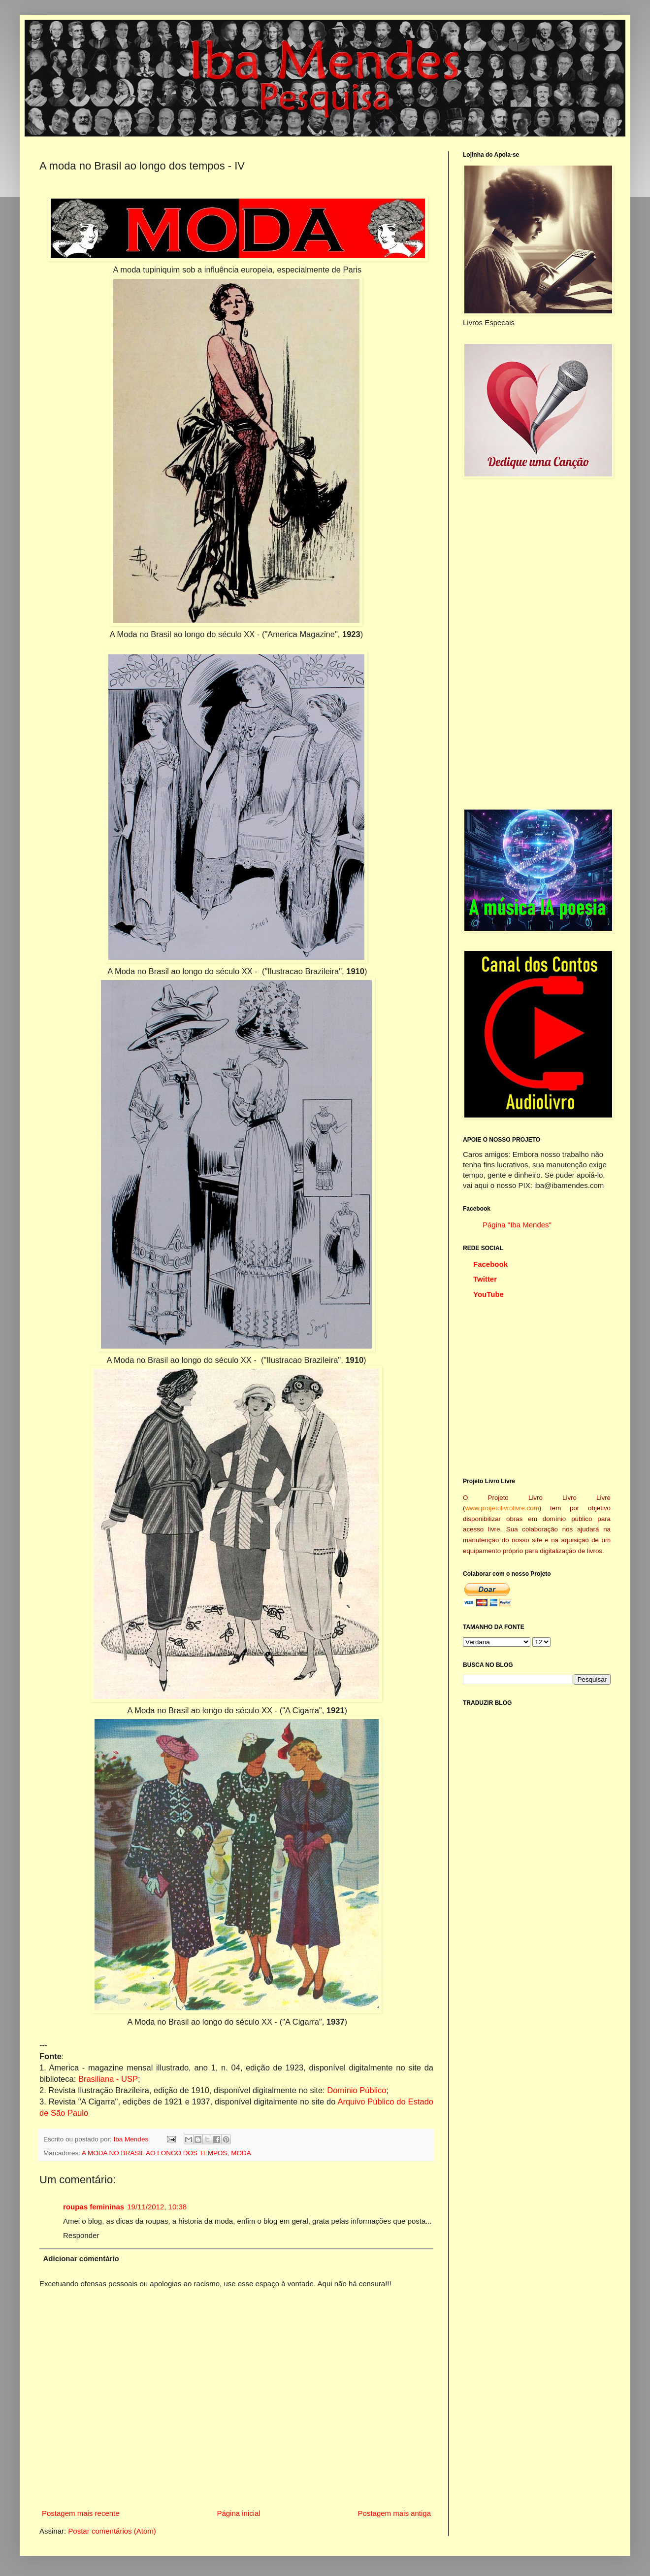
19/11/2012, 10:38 (157, 2207)
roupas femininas (93, 2207)
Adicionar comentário (81, 2258)
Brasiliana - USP (108, 2078)
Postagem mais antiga (394, 2513)
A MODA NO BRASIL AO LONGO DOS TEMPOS (155, 2153)
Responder (81, 2235)
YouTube (488, 1294)
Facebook (490, 1264)
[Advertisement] (537, 643)
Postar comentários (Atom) (112, 2531)
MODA (241, 2153)
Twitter (485, 1279)
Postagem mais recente (81, 2513)
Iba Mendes (132, 2139)
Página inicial (238, 2513)
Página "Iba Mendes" (517, 1224)
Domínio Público (356, 2090)
